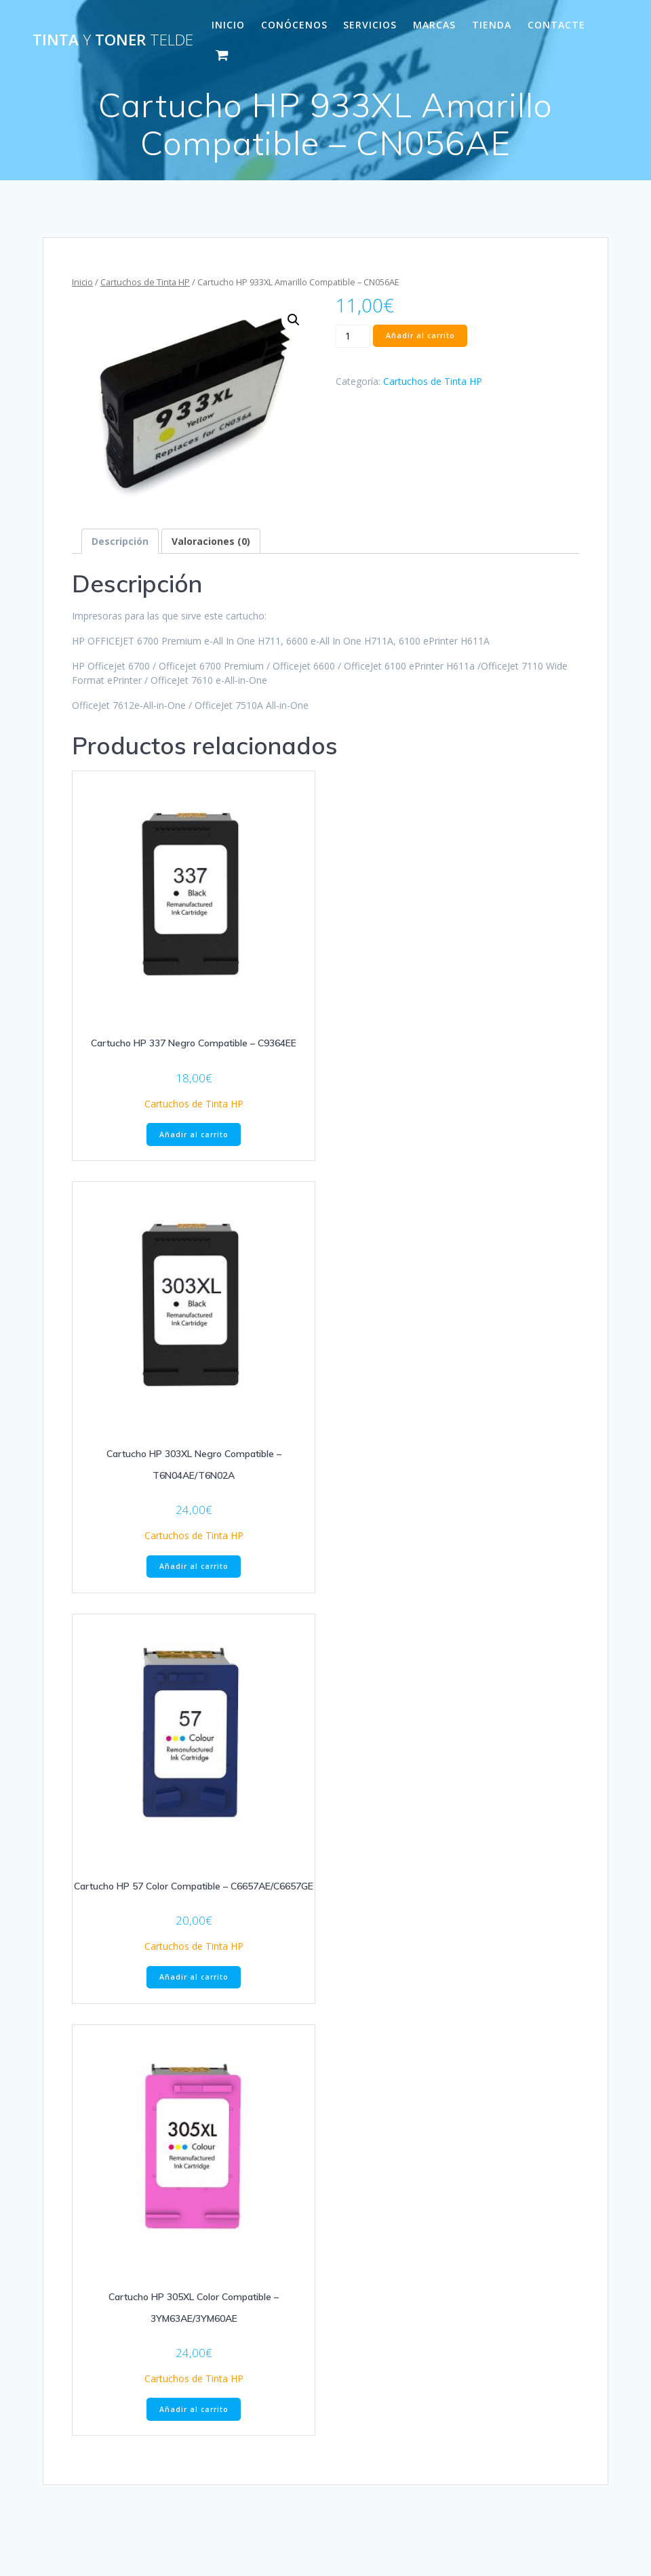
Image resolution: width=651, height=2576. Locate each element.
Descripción (120, 541)
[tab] (120, 541)
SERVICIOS (370, 24)
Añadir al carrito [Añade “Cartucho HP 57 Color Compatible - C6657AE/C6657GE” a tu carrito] (194, 1977)
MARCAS (434, 24)
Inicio (82, 282)
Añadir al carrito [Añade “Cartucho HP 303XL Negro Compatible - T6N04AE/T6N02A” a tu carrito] (194, 1566)
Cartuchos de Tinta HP (145, 282)
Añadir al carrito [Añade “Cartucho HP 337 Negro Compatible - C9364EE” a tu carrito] (194, 1134)
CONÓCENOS (294, 24)
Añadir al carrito (420, 335)
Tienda (491, 24)
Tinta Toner (113, 40)
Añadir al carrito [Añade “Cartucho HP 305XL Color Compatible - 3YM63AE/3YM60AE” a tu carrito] (194, 2409)
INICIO (228, 24)
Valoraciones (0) (211, 541)
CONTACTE (556, 24)
